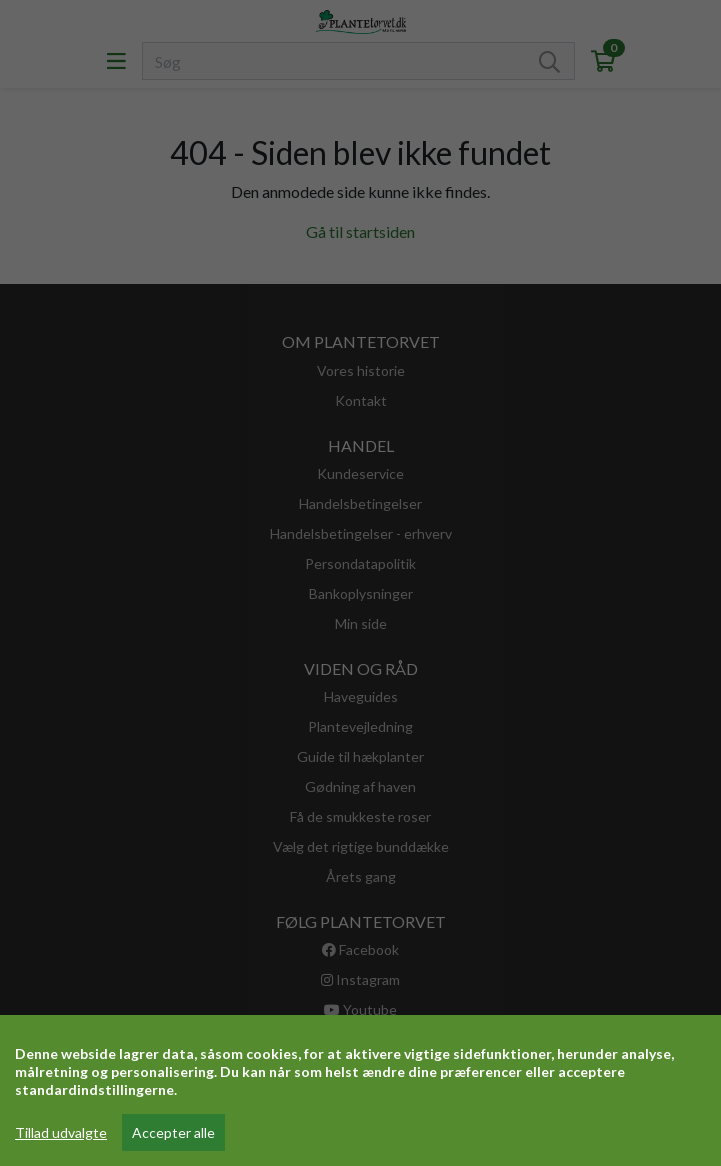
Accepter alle (173, 1132)
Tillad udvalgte (61, 1132)
